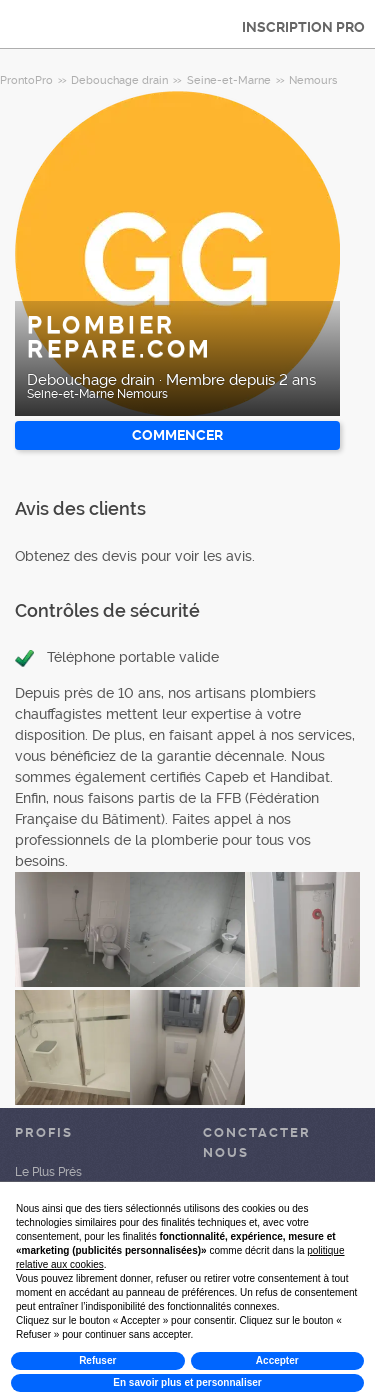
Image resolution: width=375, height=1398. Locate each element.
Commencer (177, 435)
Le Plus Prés (48, 1172)
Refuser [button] (97, 1360)
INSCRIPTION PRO (303, 27)
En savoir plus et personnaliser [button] (187, 1382)
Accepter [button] (277, 1360)
